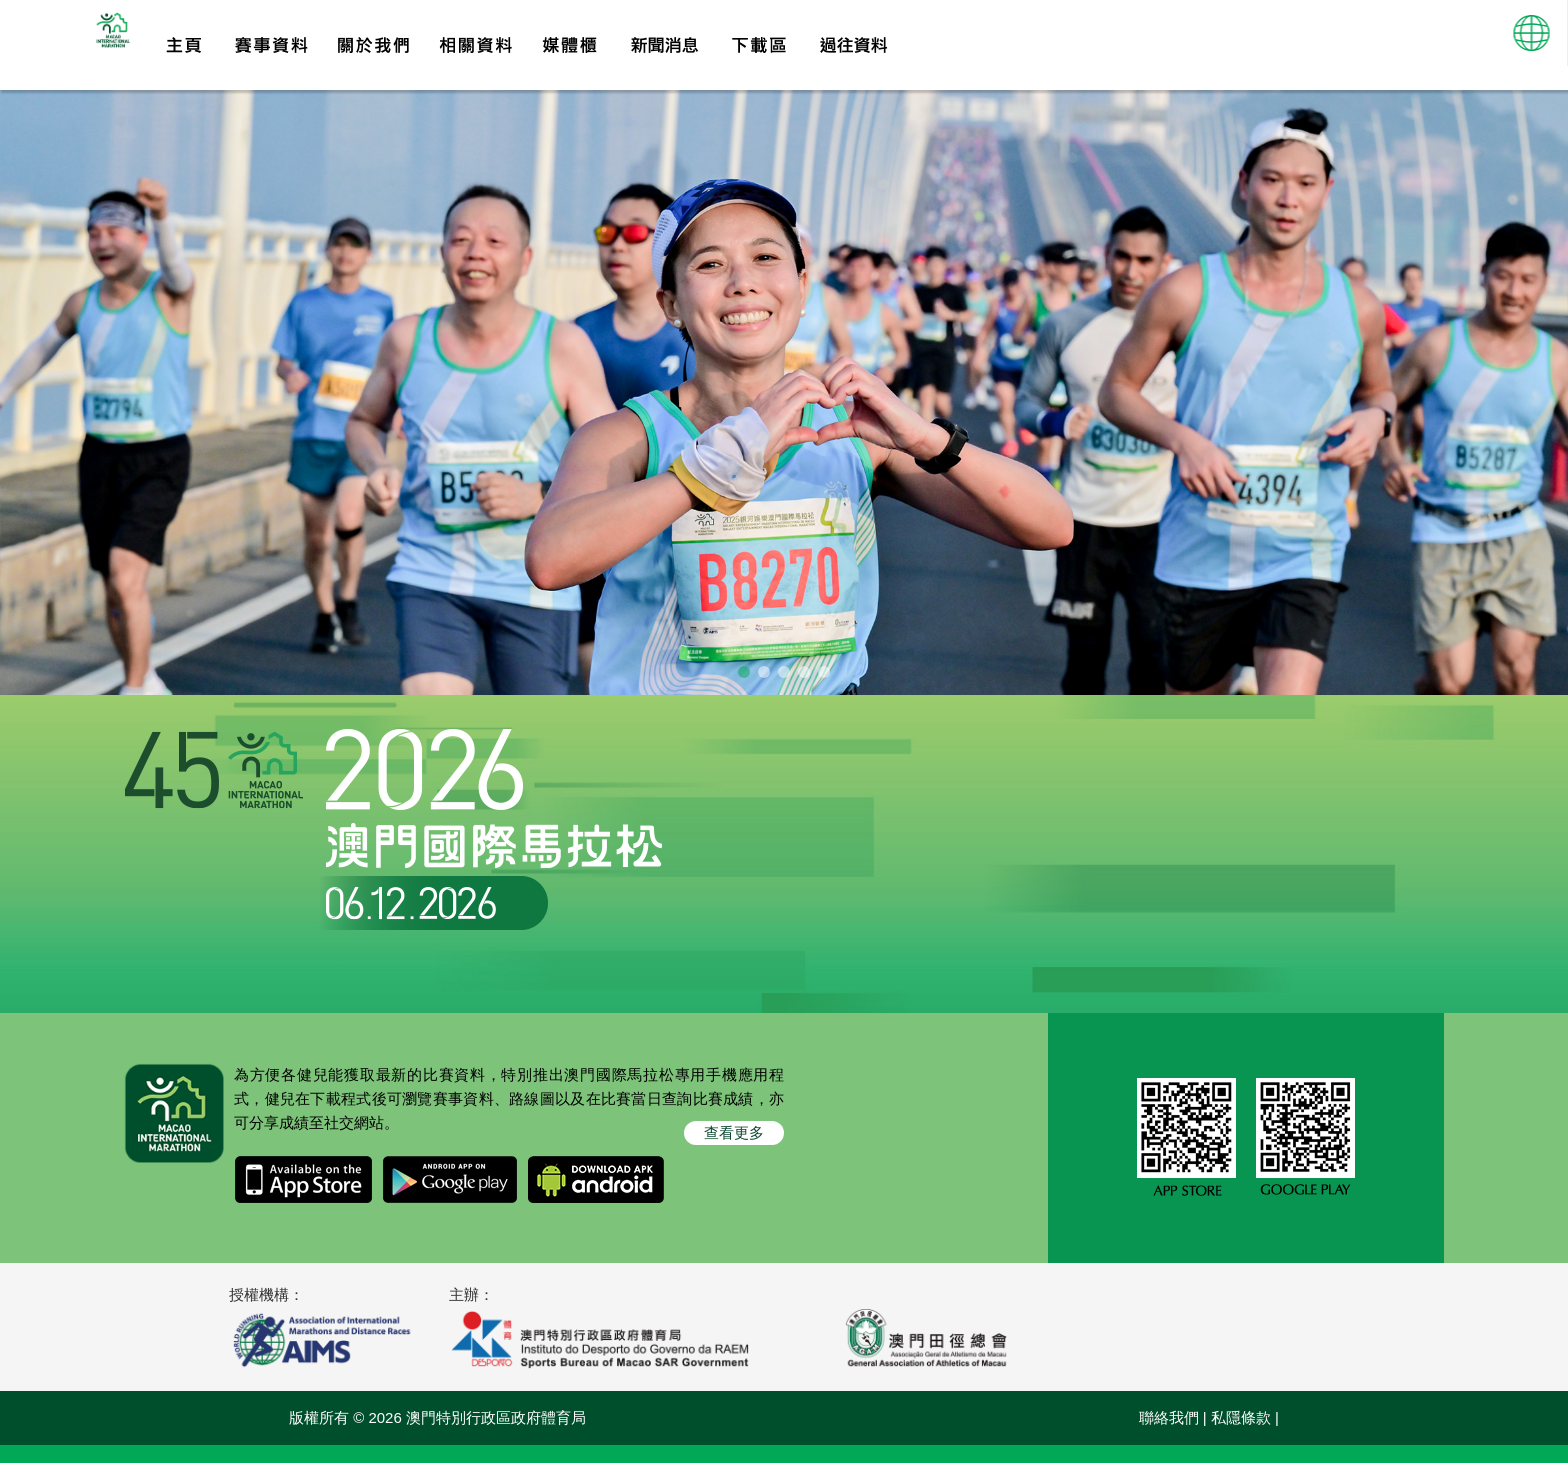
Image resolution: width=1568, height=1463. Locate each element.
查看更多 (734, 1150)
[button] (1532, 45)
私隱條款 (1241, 1435)
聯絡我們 (1169, 1435)
